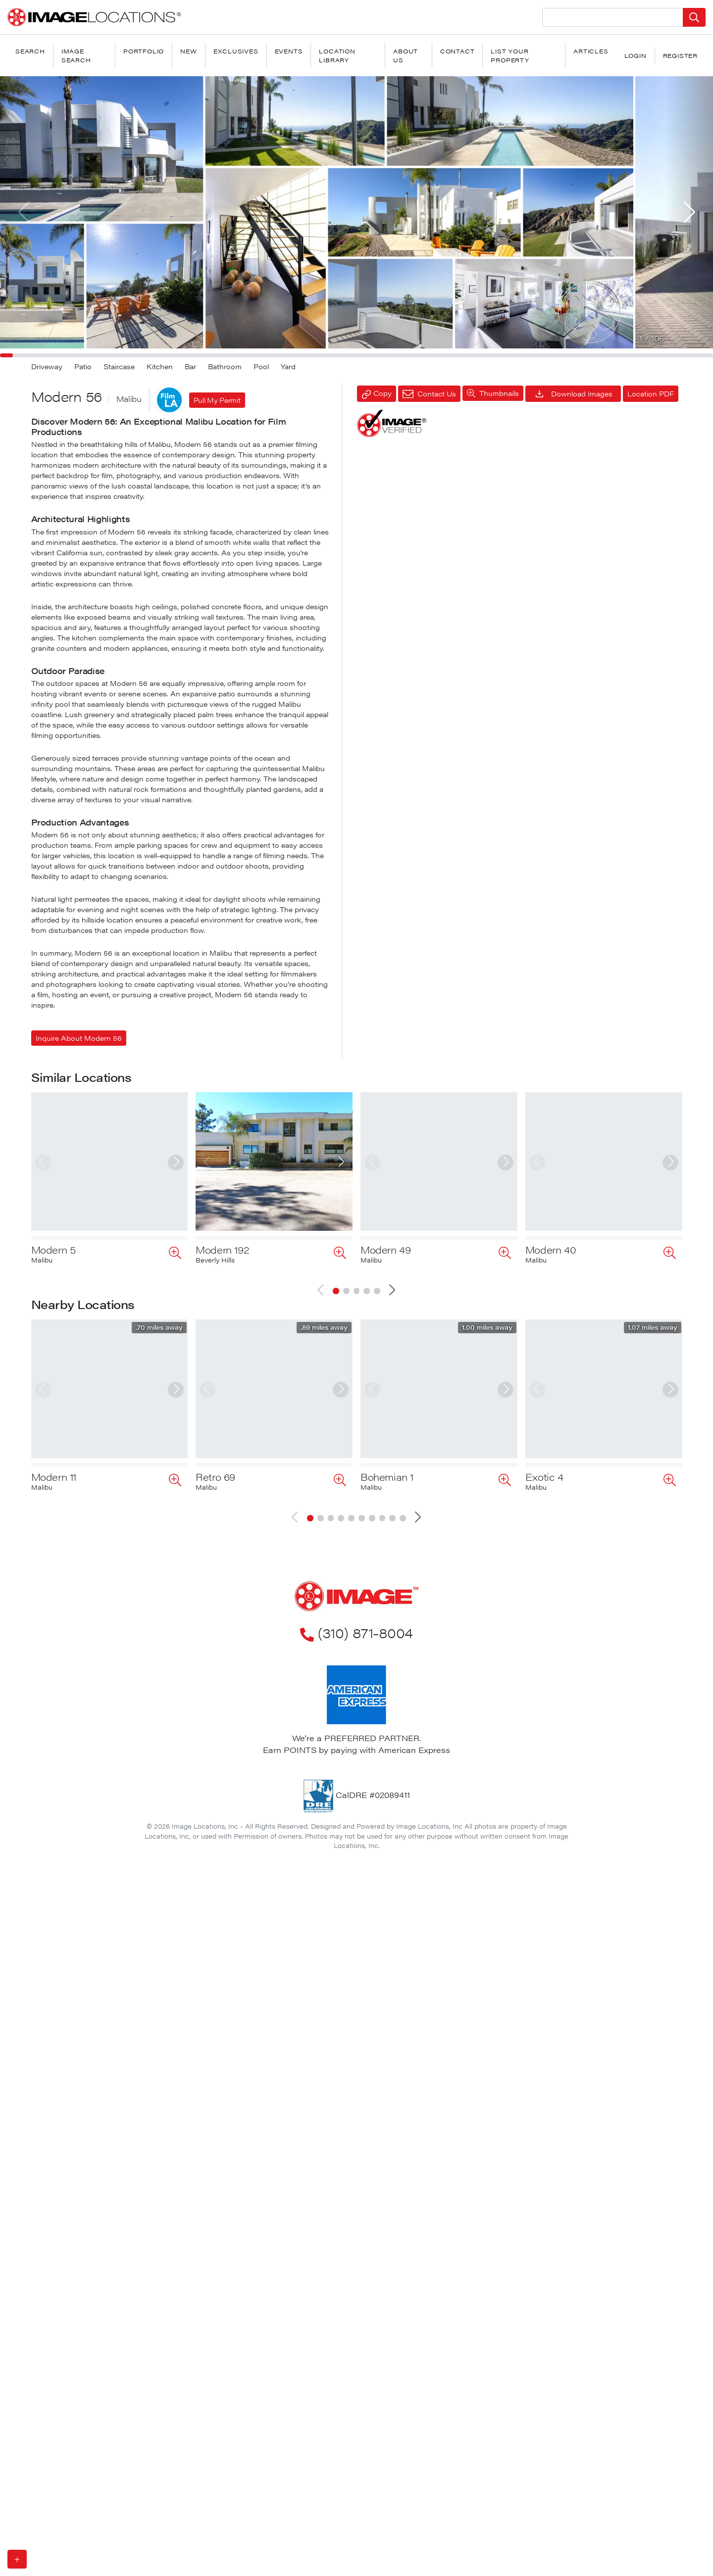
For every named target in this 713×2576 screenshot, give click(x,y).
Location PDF (650, 393)
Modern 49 (385, 1249)
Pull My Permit (217, 400)
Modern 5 (53, 1249)
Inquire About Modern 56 (79, 1038)
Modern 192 (222, 1249)
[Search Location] (612, 17)
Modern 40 (550, 1249)
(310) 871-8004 (356, 1600)
